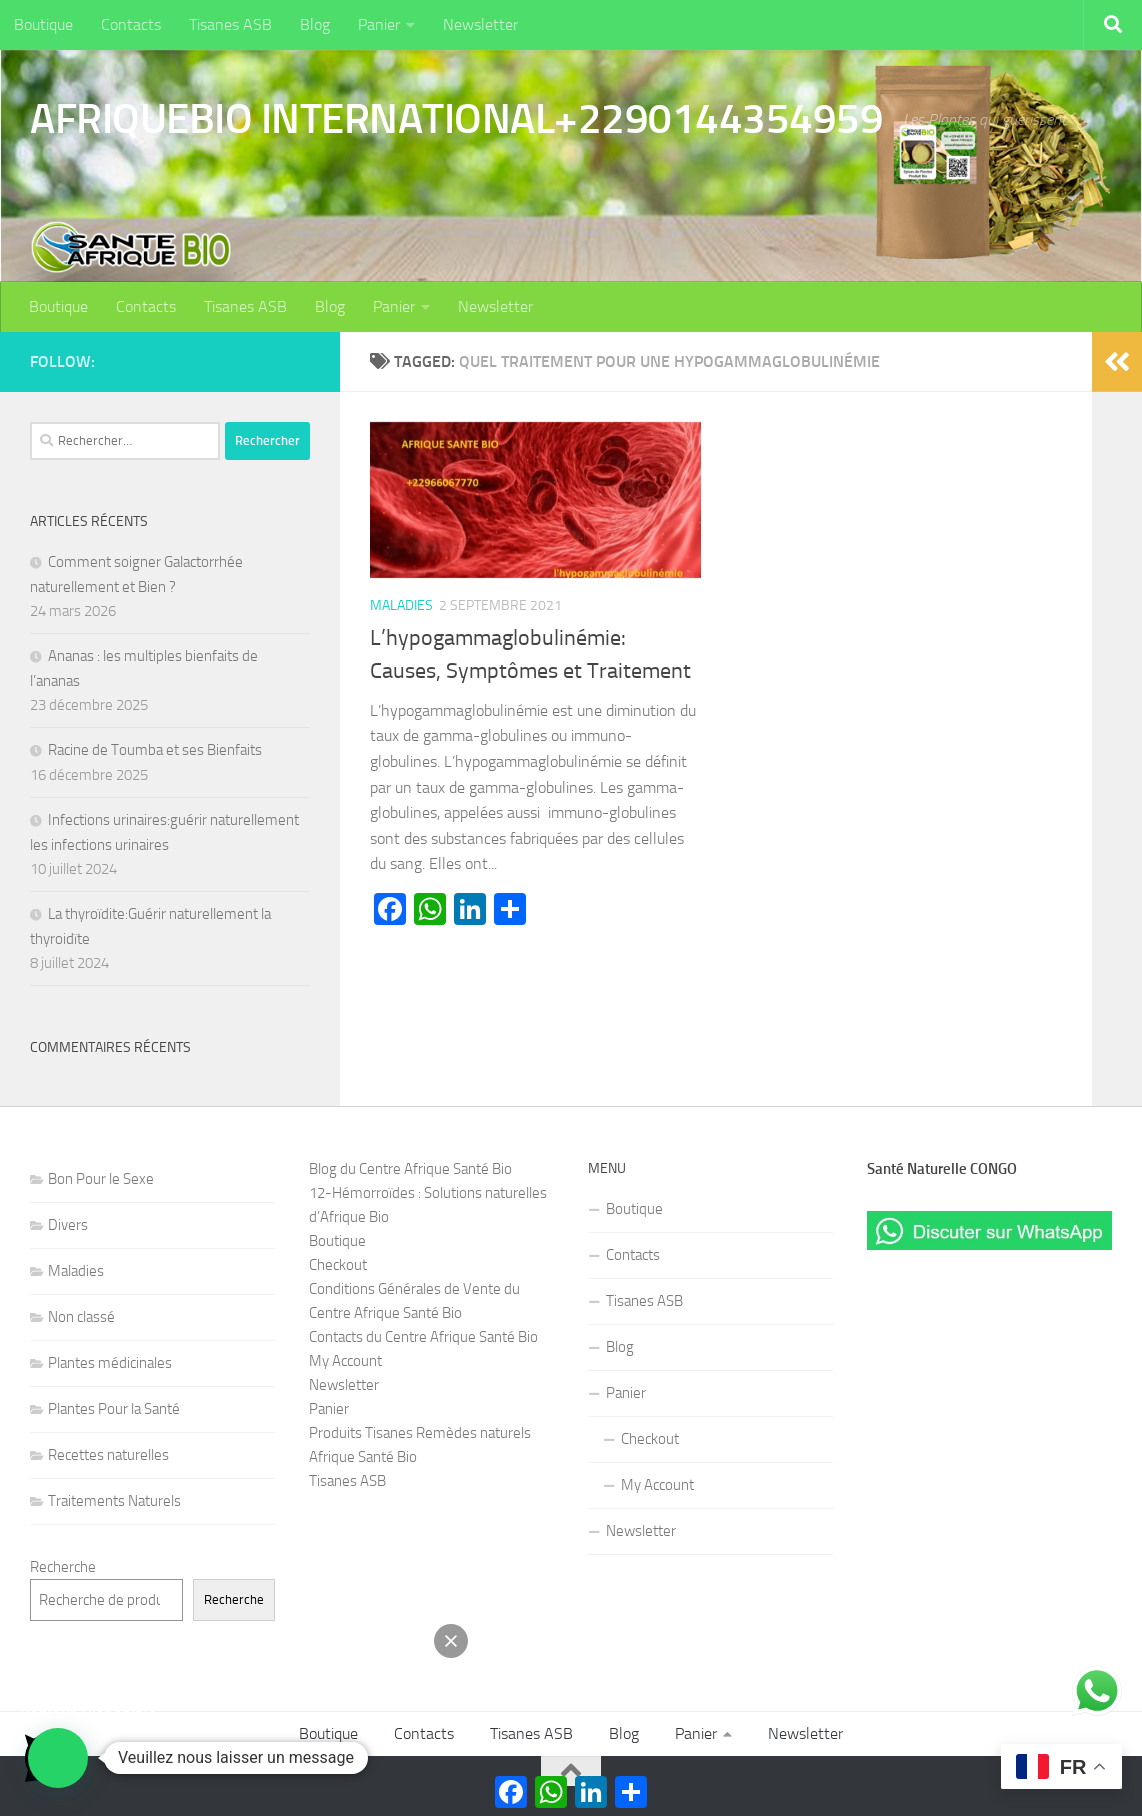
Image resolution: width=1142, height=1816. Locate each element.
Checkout (338, 1265)
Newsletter (480, 24)
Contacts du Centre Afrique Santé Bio (423, 1337)
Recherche (63, 1567)
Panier (379, 24)
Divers (68, 1225)
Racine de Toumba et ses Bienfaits (155, 750)
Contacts (131, 24)
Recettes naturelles (108, 1455)
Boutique (43, 24)
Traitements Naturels (114, 1501)
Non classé (81, 1317)
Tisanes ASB (230, 24)
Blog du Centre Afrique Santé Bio (410, 1169)
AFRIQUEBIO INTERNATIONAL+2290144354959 (456, 119)
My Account (345, 1361)
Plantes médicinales (110, 1363)
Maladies (401, 605)
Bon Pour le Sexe (101, 1179)
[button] (58, 1758)
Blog (315, 24)
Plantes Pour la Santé (114, 1409)
